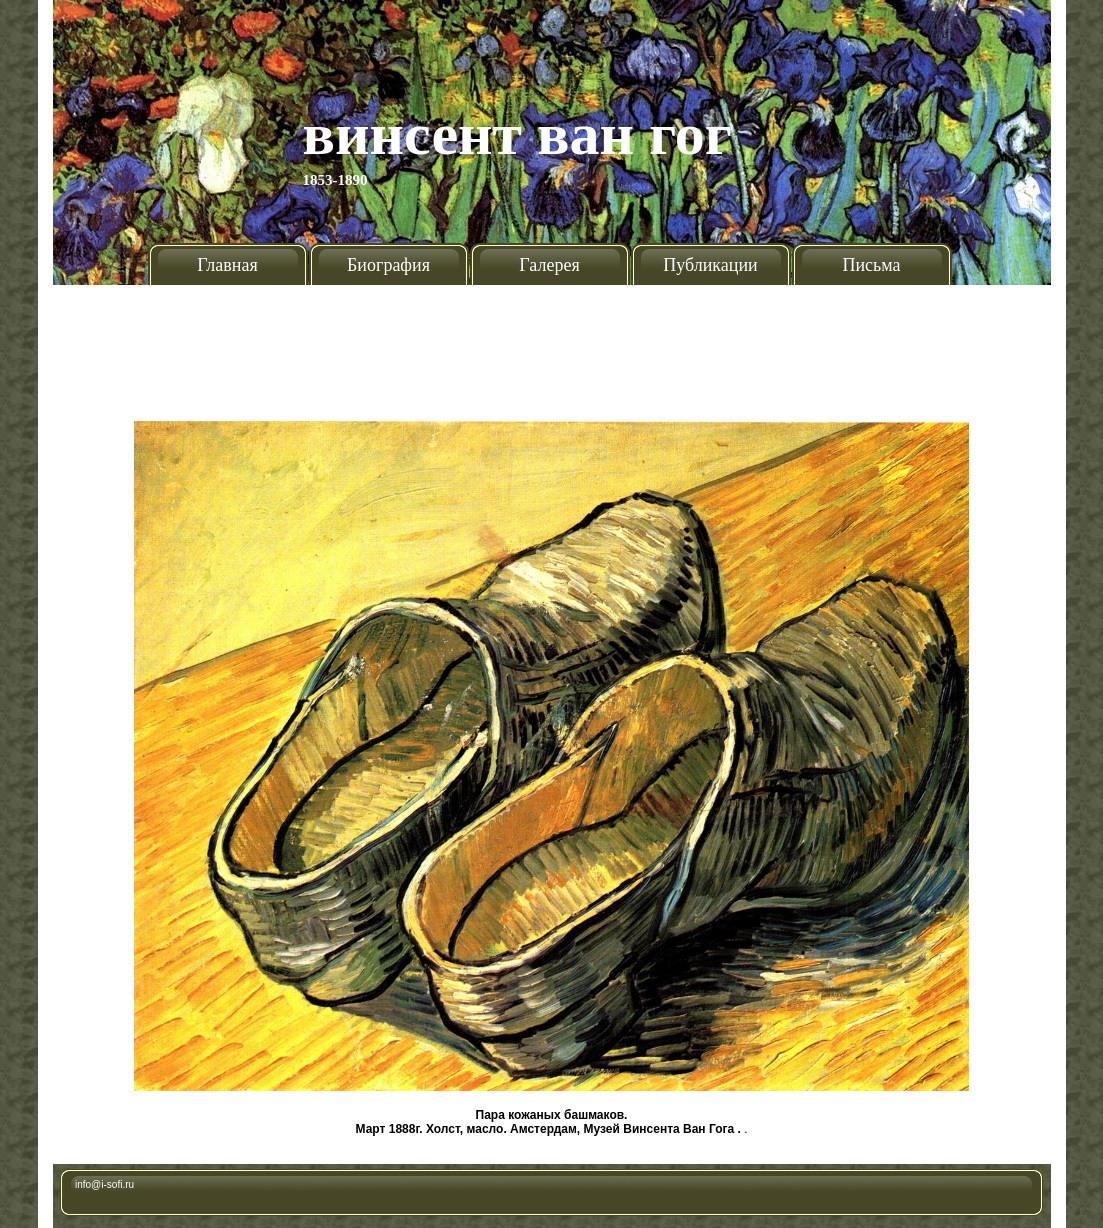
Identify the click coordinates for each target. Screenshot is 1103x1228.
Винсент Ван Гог (518, 134)
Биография (388, 265)
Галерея (549, 265)
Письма (871, 265)
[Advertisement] (552, 345)
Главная (227, 265)
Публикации (710, 265)
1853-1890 (335, 180)
